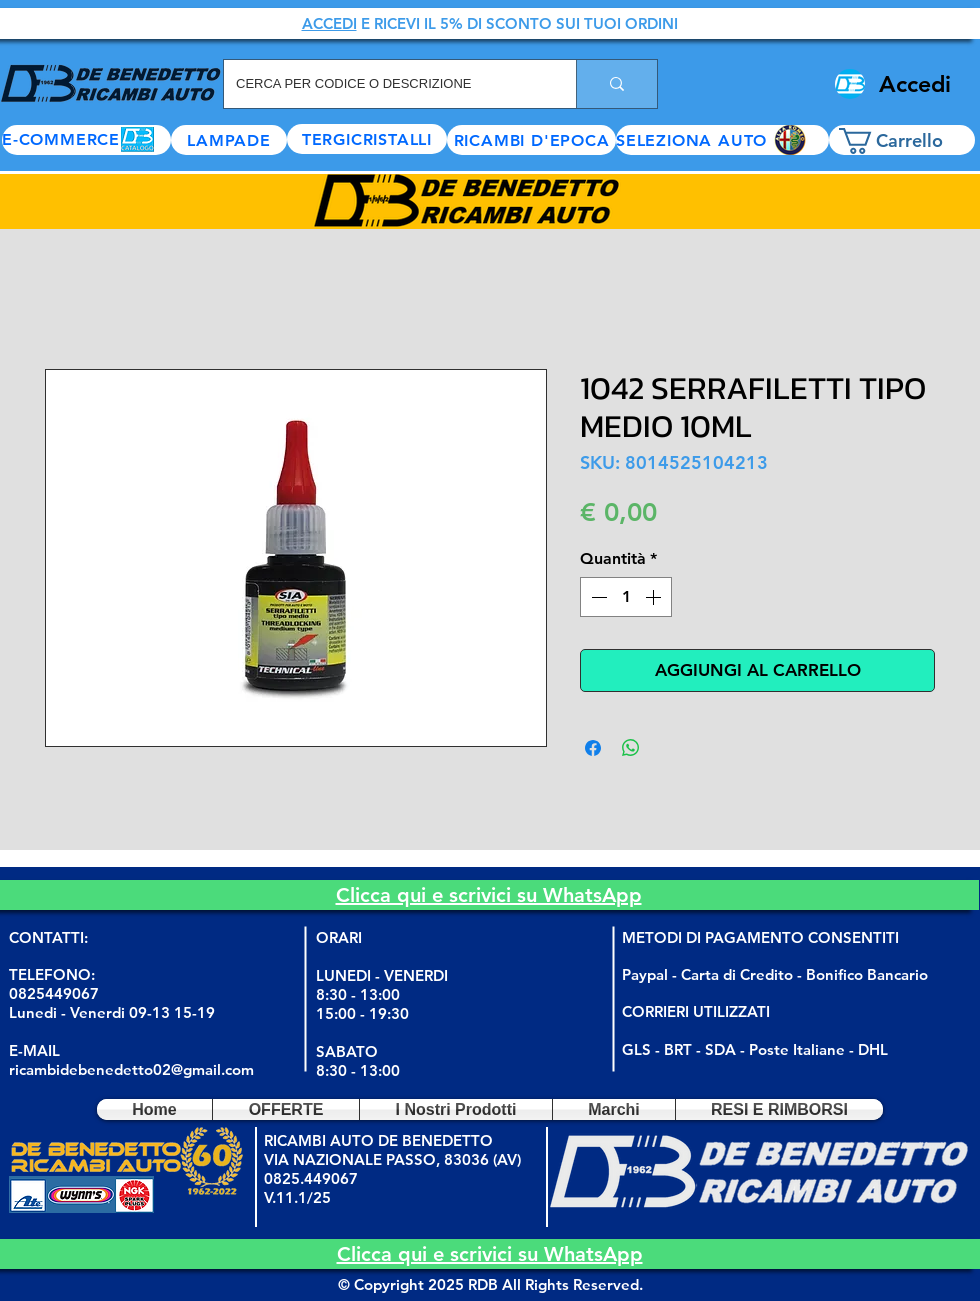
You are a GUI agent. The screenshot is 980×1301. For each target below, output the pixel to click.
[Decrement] (597, 597)
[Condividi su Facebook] (593, 748)
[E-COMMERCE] (86, 140)
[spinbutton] (626, 597)
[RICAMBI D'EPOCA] (531, 140)
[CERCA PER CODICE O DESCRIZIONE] (385, 84)
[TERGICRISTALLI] (367, 139)
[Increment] (655, 597)
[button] (722, 140)
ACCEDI (329, 23)
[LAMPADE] (229, 140)
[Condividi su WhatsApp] (631, 748)
